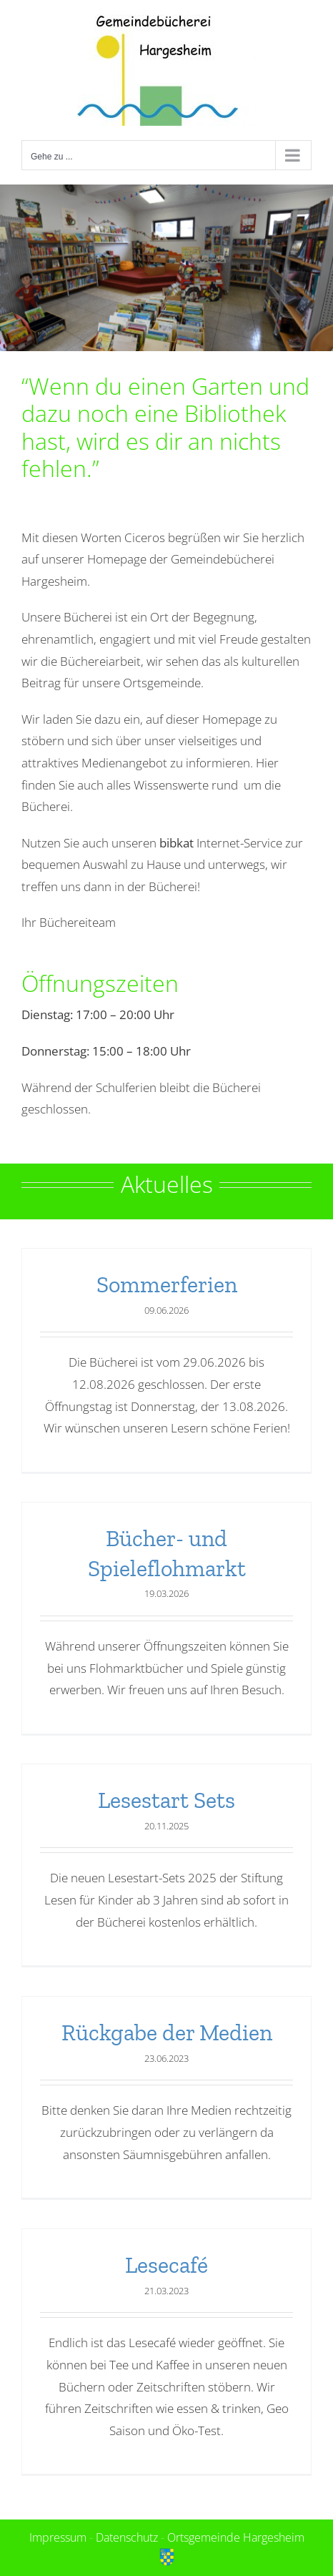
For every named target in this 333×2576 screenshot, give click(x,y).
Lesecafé (166, 2264)
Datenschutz (127, 2537)
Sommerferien (166, 1284)
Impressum (57, 2537)
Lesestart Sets (166, 1800)
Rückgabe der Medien (166, 2032)
